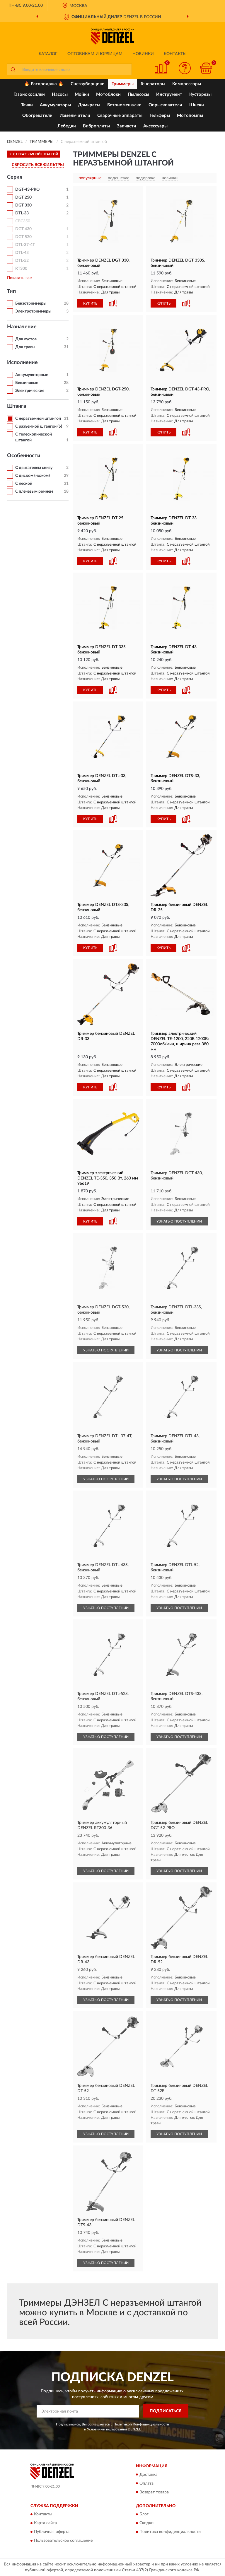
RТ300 (21, 269)
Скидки (146, 2523)
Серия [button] (14, 177)
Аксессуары (155, 126)
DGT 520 (23, 237)
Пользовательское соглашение (63, 2541)
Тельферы (159, 115)
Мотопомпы (190, 115)
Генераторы (153, 84)
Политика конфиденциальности (170, 2532)
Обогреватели (37, 115)
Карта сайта (45, 2523)
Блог (144, 2514)
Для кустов (26, 339)
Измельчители (74, 115)
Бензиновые (26, 383)
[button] (184, 68)
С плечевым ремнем (34, 491)
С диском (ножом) (32, 476)
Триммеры (123, 84)
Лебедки (66, 126)
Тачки (27, 105)
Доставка (148, 2475)
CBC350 (22, 221)
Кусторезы (200, 94)
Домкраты (89, 105)
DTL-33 (22, 213)
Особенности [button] (23, 455)
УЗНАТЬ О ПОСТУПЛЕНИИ (179, 1221)
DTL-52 (22, 261)
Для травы (25, 347)
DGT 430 (23, 229)
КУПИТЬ (90, 303)
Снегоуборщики (88, 84)
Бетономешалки (124, 105)
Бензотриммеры (30, 303)
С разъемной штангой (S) (38, 426)
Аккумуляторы (55, 105)
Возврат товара (154, 2492)
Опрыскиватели (165, 105)
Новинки (143, 54)
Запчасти (126, 126)
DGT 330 (23, 205)
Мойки (82, 94)
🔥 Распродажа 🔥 (44, 84)
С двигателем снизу (33, 468)
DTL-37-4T (25, 245)
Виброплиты (96, 126)
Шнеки (196, 105)
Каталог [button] (48, 54)
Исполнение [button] (22, 362)
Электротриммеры (33, 311)
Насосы (60, 94)
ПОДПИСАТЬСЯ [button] (166, 2411)
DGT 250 (23, 197)
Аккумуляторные (31, 375)
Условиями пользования (107, 2429)
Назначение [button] (22, 327)
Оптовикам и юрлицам (94, 54)
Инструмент (169, 94)
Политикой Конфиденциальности (141, 2424)
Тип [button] (11, 291)
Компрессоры (186, 84)
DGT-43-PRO (27, 189)
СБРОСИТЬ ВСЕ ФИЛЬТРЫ (38, 165)
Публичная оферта (51, 2532)
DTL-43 (22, 253)
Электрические (29, 391)
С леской (23, 484)
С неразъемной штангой (38, 418)
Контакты (175, 54)
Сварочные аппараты (119, 115)
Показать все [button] (19, 278)
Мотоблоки (108, 94)
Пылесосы (138, 94)
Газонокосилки (29, 94)
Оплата (146, 2483)
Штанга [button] (16, 406)
